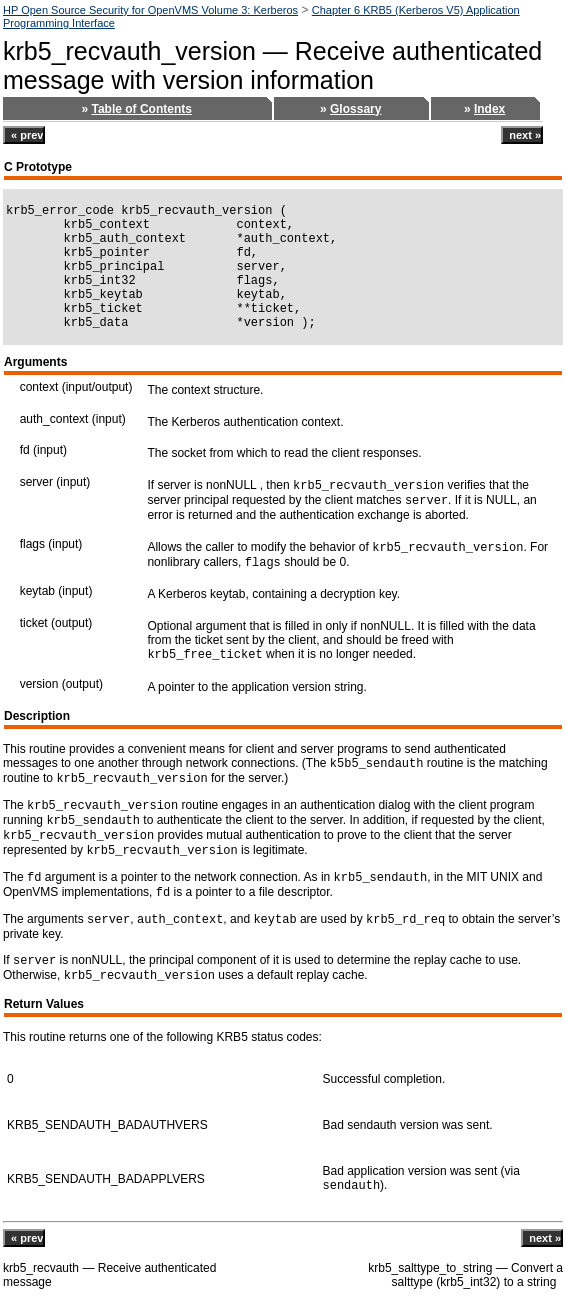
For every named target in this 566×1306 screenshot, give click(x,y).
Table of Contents (141, 109)
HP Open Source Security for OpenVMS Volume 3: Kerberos (150, 10)
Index (489, 109)
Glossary (355, 109)
